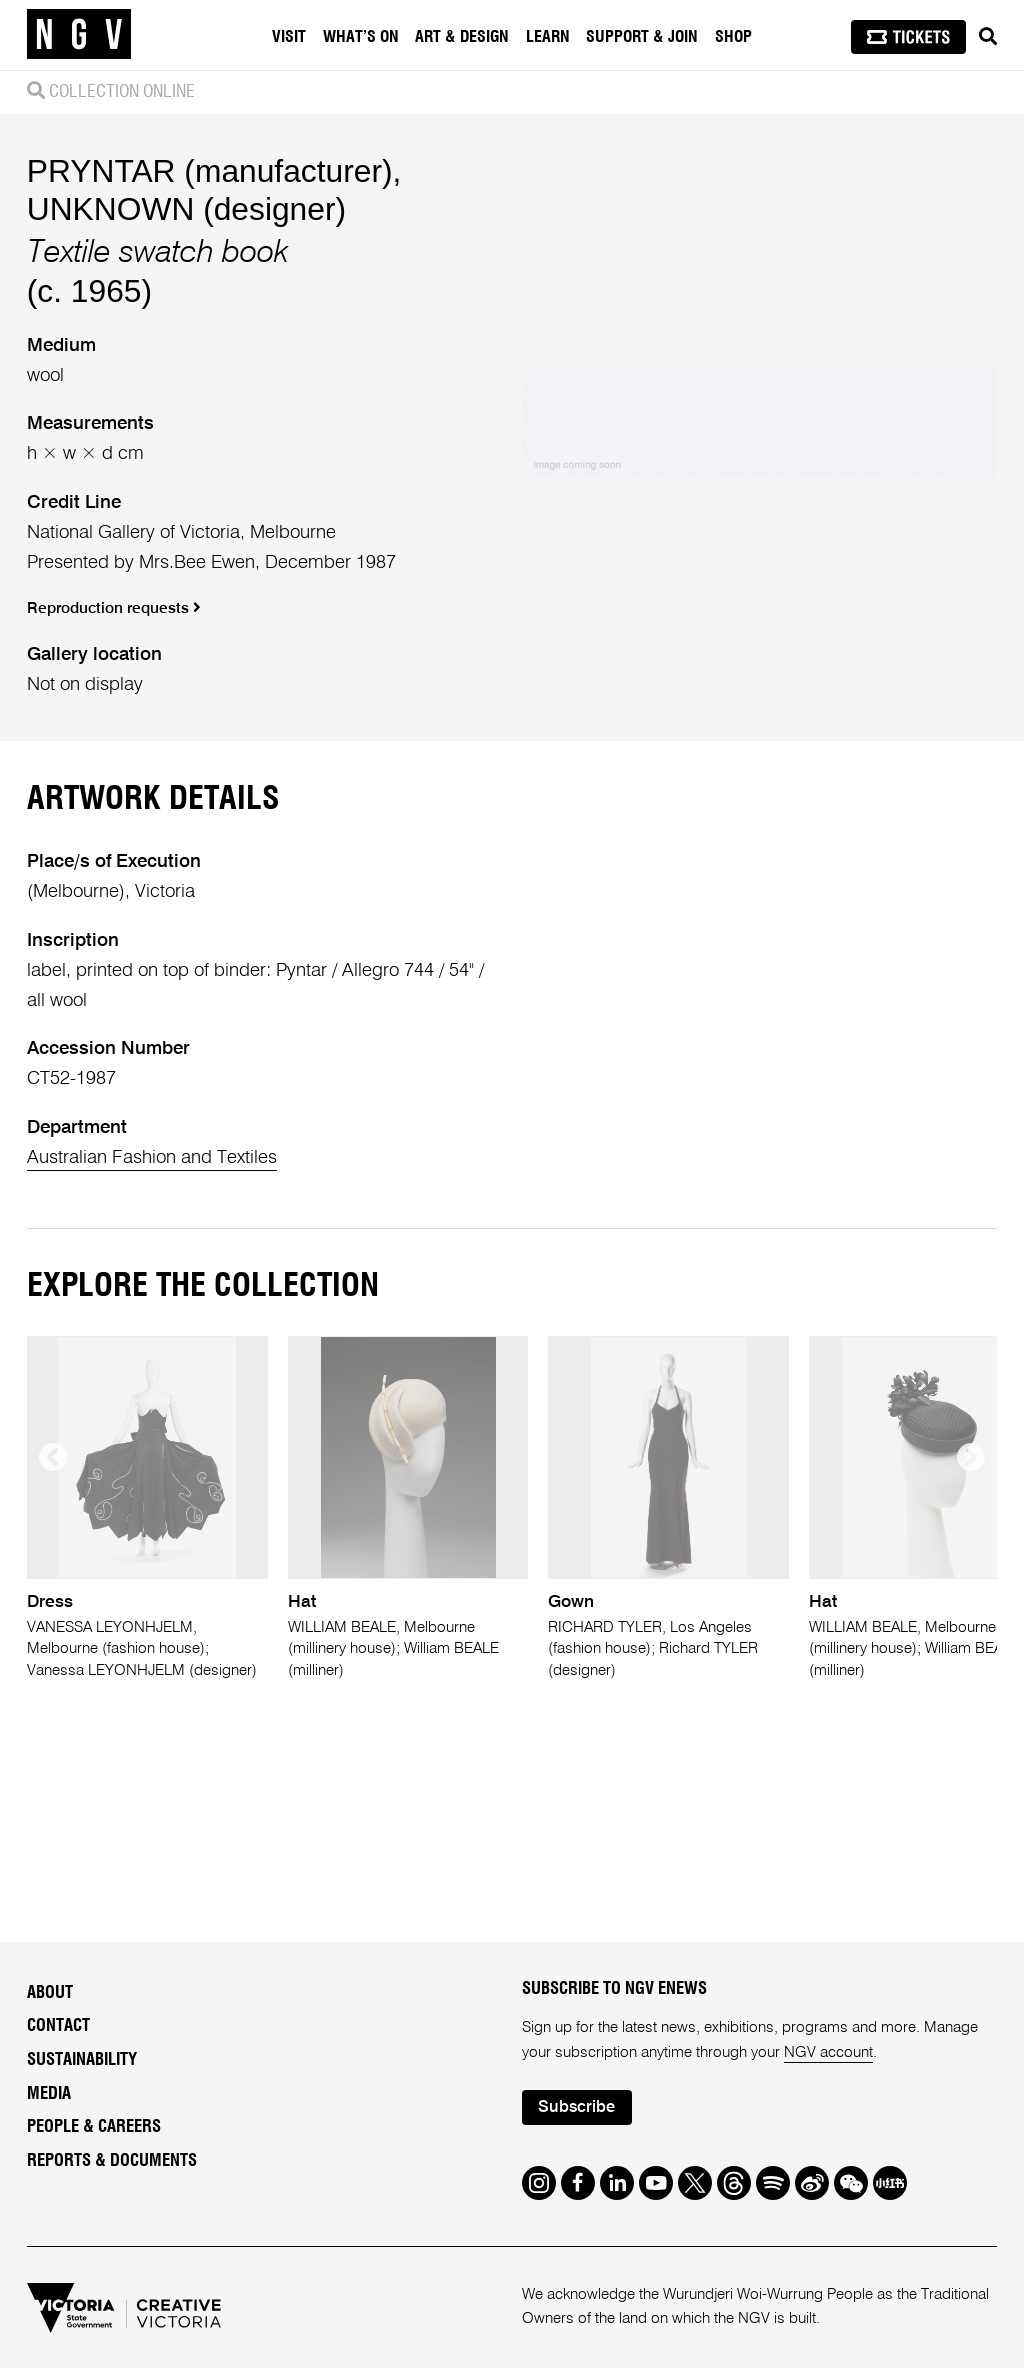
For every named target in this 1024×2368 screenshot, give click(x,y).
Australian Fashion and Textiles (152, 1158)
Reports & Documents (112, 2161)
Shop (733, 37)
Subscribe (576, 2107)
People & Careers (94, 2127)
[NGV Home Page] (79, 35)
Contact (58, 2026)
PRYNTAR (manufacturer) (210, 171)
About (50, 1993)
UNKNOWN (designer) (186, 209)
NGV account (828, 2052)
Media (49, 2094)
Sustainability (82, 2060)
